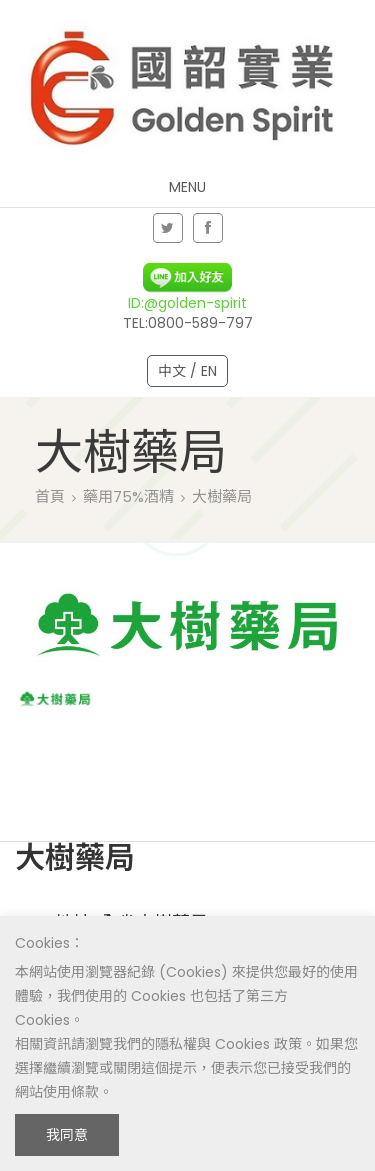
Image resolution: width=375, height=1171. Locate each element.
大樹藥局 (222, 496)
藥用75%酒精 (128, 496)
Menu (187, 187)
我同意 (67, 1135)
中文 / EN (187, 371)
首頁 (50, 496)
